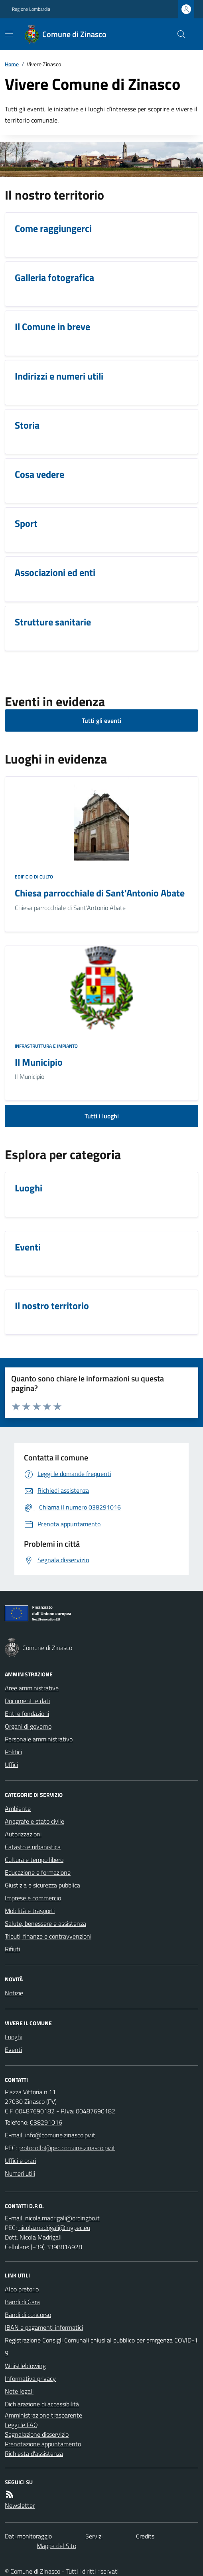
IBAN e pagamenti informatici (44, 2327)
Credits (145, 2536)
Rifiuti (12, 1949)
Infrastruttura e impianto (46, 1046)
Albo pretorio (22, 2289)
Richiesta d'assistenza (34, 2453)
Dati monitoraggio (28, 2536)
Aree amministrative (32, 1688)
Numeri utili (20, 2173)
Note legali (19, 2391)
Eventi (13, 2049)
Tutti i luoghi (102, 1116)
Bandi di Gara (22, 2302)
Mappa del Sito (56, 2545)
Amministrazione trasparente (43, 2415)
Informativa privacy (30, 2378)
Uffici (11, 1764)
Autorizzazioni (23, 1834)
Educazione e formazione (38, 1872)
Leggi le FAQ (21, 2425)
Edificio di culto (34, 876)
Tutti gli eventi (101, 720)
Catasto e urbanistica (33, 1847)
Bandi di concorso (28, 2314)
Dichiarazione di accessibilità (42, 2404)
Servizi (93, 2536)
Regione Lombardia (31, 9)
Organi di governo (28, 1726)
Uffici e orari (20, 2160)
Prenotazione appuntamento (43, 2444)
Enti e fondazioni (27, 1713)
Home (12, 64)
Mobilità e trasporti (30, 1910)
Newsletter (20, 2505)
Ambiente (18, 1808)
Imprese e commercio (33, 1898)
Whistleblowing (25, 2365)
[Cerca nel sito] (178, 34)
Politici (13, 1752)
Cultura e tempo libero (34, 1859)
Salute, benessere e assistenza (45, 1923)
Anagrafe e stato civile (34, 1821)
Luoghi (13, 2037)
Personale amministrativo (39, 1739)
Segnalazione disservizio (37, 2434)
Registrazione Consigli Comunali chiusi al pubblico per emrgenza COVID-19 (101, 2346)
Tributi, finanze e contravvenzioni (48, 1936)
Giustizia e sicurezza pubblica (42, 1885)
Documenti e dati (27, 1700)
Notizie (14, 1993)
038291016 (46, 2122)
